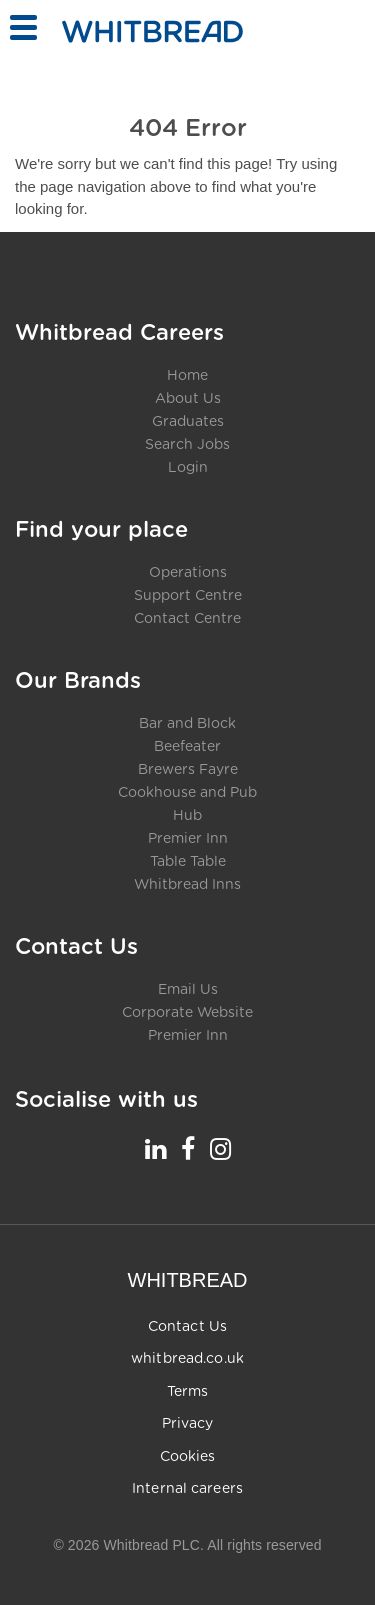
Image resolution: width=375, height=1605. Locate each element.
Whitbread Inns (187, 885)
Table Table (188, 862)
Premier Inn (188, 839)
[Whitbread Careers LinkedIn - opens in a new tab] (155, 1149)
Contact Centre (187, 619)
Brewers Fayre (188, 770)
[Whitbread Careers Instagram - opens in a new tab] (220, 1149)
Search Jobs (187, 445)
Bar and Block (187, 724)
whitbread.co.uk (187, 1359)
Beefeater (187, 747)
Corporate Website (187, 1013)
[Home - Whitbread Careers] (152, 31)
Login (188, 468)
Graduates (188, 422)
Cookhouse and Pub (187, 793)
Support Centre (188, 596)
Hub (187, 816)
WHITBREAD (188, 1280)
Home (187, 376)
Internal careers (187, 1489)
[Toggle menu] (22, 27)
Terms (188, 1392)
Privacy (188, 1424)
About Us (188, 399)
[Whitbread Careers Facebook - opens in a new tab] (188, 1149)
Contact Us (187, 1327)
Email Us (188, 990)
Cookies (188, 1457)
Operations (188, 573)
